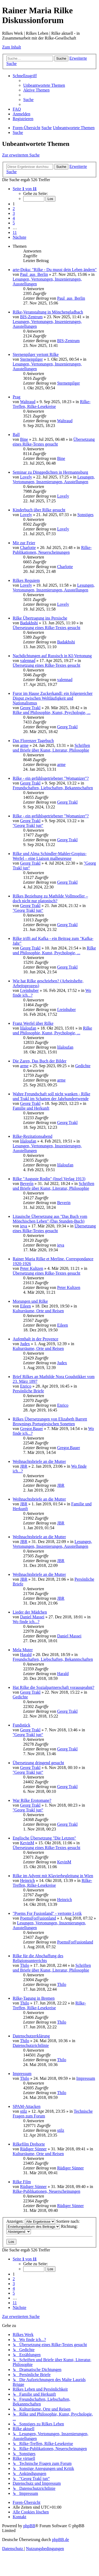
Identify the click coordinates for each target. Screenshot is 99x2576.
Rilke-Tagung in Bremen (34, 1998)
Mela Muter (23, 1649)
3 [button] (14, 213)
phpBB (29, 2525)
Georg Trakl (30, 707)
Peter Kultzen (31, 1268)
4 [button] (14, 218)
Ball (16, 434)
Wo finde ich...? (26, 1621)
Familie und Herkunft (31, 1108)
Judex (25, 1343)
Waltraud (27, 401)
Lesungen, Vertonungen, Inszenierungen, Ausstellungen (54, 479)
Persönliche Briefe (28, 1391)
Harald (26, 1654)
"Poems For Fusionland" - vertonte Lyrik (47, 1913)
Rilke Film (22, 2182)
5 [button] (14, 223)
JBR (23, 1466)
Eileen (25, 1306)
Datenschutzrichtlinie (31, 2045)
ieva (23, 1226)
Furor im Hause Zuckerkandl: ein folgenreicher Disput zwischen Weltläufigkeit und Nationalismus (53, 698)
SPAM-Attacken (26, 2106)
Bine (24, 439)
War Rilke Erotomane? (32, 1800)
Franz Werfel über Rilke (33, 1023)
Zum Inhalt (11, 47)
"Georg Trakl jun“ (28, 825)
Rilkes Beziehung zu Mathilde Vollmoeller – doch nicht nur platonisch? (50, 898)
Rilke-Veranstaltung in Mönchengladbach (48, 312)
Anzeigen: (30, 2221)
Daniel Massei (32, 1617)
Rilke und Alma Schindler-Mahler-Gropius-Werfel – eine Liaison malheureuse (50, 856)
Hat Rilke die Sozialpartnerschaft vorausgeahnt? (53, 1687)
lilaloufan (28, 1028)
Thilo (24, 1965)
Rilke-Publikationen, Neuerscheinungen (52, 550)
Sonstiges (85, 514)
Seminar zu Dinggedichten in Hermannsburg (50, 472)
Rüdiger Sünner (33, 2149)
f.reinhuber (29, 990)
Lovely (26, 477)
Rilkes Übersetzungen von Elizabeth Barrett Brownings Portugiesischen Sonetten (50, 1421)
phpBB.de (60, 2539)
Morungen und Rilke (30, 1301)
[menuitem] (44, 85)
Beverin (27, 1183)
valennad (27, 660)
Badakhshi (29, 623)
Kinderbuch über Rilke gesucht (39, 510)
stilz (23, 2111)
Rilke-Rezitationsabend (32, 1136)
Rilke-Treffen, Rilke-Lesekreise (52, 404)
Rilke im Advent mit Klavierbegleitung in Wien (53, 1875)
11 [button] (15, 232)
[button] (25, 188)
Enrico (25, 1386)
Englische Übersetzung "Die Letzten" (44, 1838)
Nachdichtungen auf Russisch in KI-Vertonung (52, 655)
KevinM (27, 1843)
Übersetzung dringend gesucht (38, 1762)
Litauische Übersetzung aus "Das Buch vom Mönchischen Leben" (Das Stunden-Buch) (50, 1218)
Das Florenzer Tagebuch (33, 740)
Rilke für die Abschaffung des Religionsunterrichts (38, 1958)
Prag (16, 397)
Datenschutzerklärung (31, 2036)
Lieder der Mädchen (30, 1612)
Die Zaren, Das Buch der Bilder (39, 1061)
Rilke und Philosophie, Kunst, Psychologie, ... (52, 712)
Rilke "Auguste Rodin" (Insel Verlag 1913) (49, 1178)
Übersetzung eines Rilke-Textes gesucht (54, 441)
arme (24, 745)
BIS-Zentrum (31, 317)
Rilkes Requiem (26, 580)
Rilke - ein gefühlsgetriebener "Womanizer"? (51, 778)
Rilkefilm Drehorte (29, 2144)
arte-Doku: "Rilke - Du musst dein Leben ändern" (55, 269)
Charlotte (28, 547)
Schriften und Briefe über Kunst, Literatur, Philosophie (51, 747)
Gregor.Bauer (31, 1428)
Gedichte (83, 1065)
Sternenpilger (31, 359)
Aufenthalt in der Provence (35, 1339)
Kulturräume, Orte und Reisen (38, 1311)
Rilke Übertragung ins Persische (40, 618)
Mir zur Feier (24, 543)
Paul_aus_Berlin (34, 274)
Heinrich (27, 1880)
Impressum (22, 2073)
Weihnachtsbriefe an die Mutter (39, 1461)
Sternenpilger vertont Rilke (36, 354)
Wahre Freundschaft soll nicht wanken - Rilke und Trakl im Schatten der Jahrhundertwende (51, 1096)
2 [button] (14, 208)
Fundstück (21, 1725)
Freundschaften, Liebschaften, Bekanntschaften (53, 788)
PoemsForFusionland (38, 1918)
